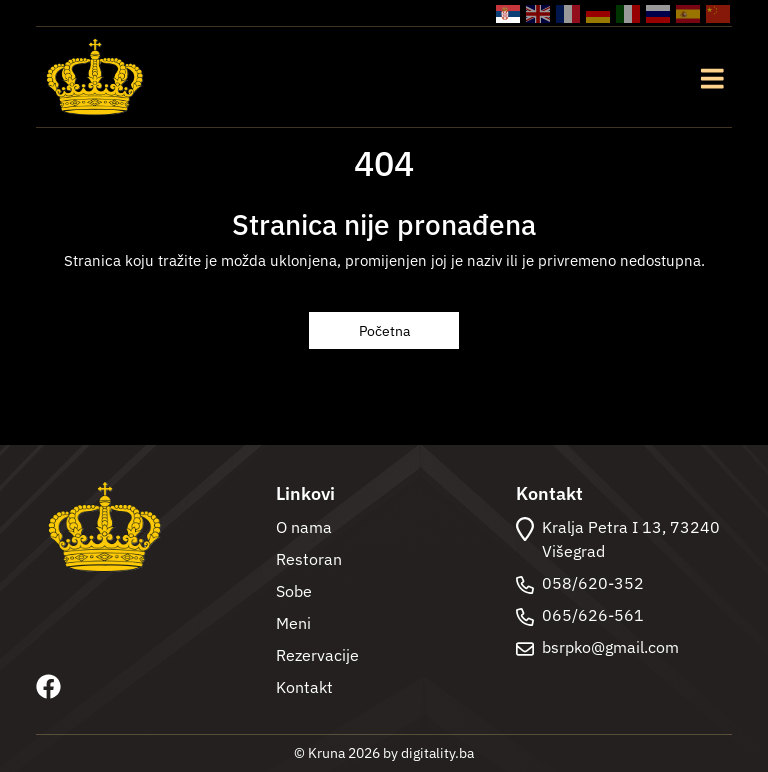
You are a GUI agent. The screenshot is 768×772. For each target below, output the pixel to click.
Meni (293, 623)
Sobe (294, 591)
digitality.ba (437, 753)
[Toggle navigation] (712, 77)
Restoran (309, 559)
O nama (304, 527)
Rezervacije (317, 655)
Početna (384, 331)
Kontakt (304, 687)
